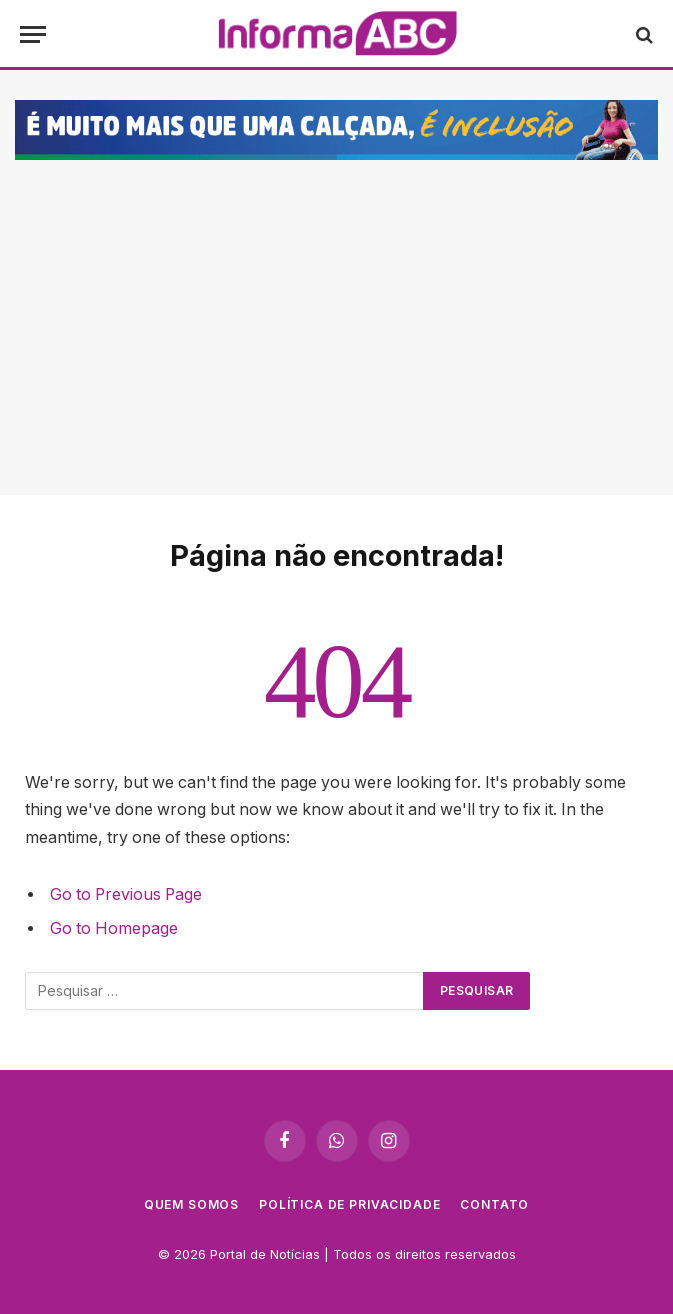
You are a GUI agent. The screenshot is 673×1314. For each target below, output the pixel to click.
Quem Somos (191, 1204)
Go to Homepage (114, 928)
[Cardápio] (33, 34)
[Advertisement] (336, 315)
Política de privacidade (349, 1204)
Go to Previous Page (126, 894)
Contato (494, 1204)
